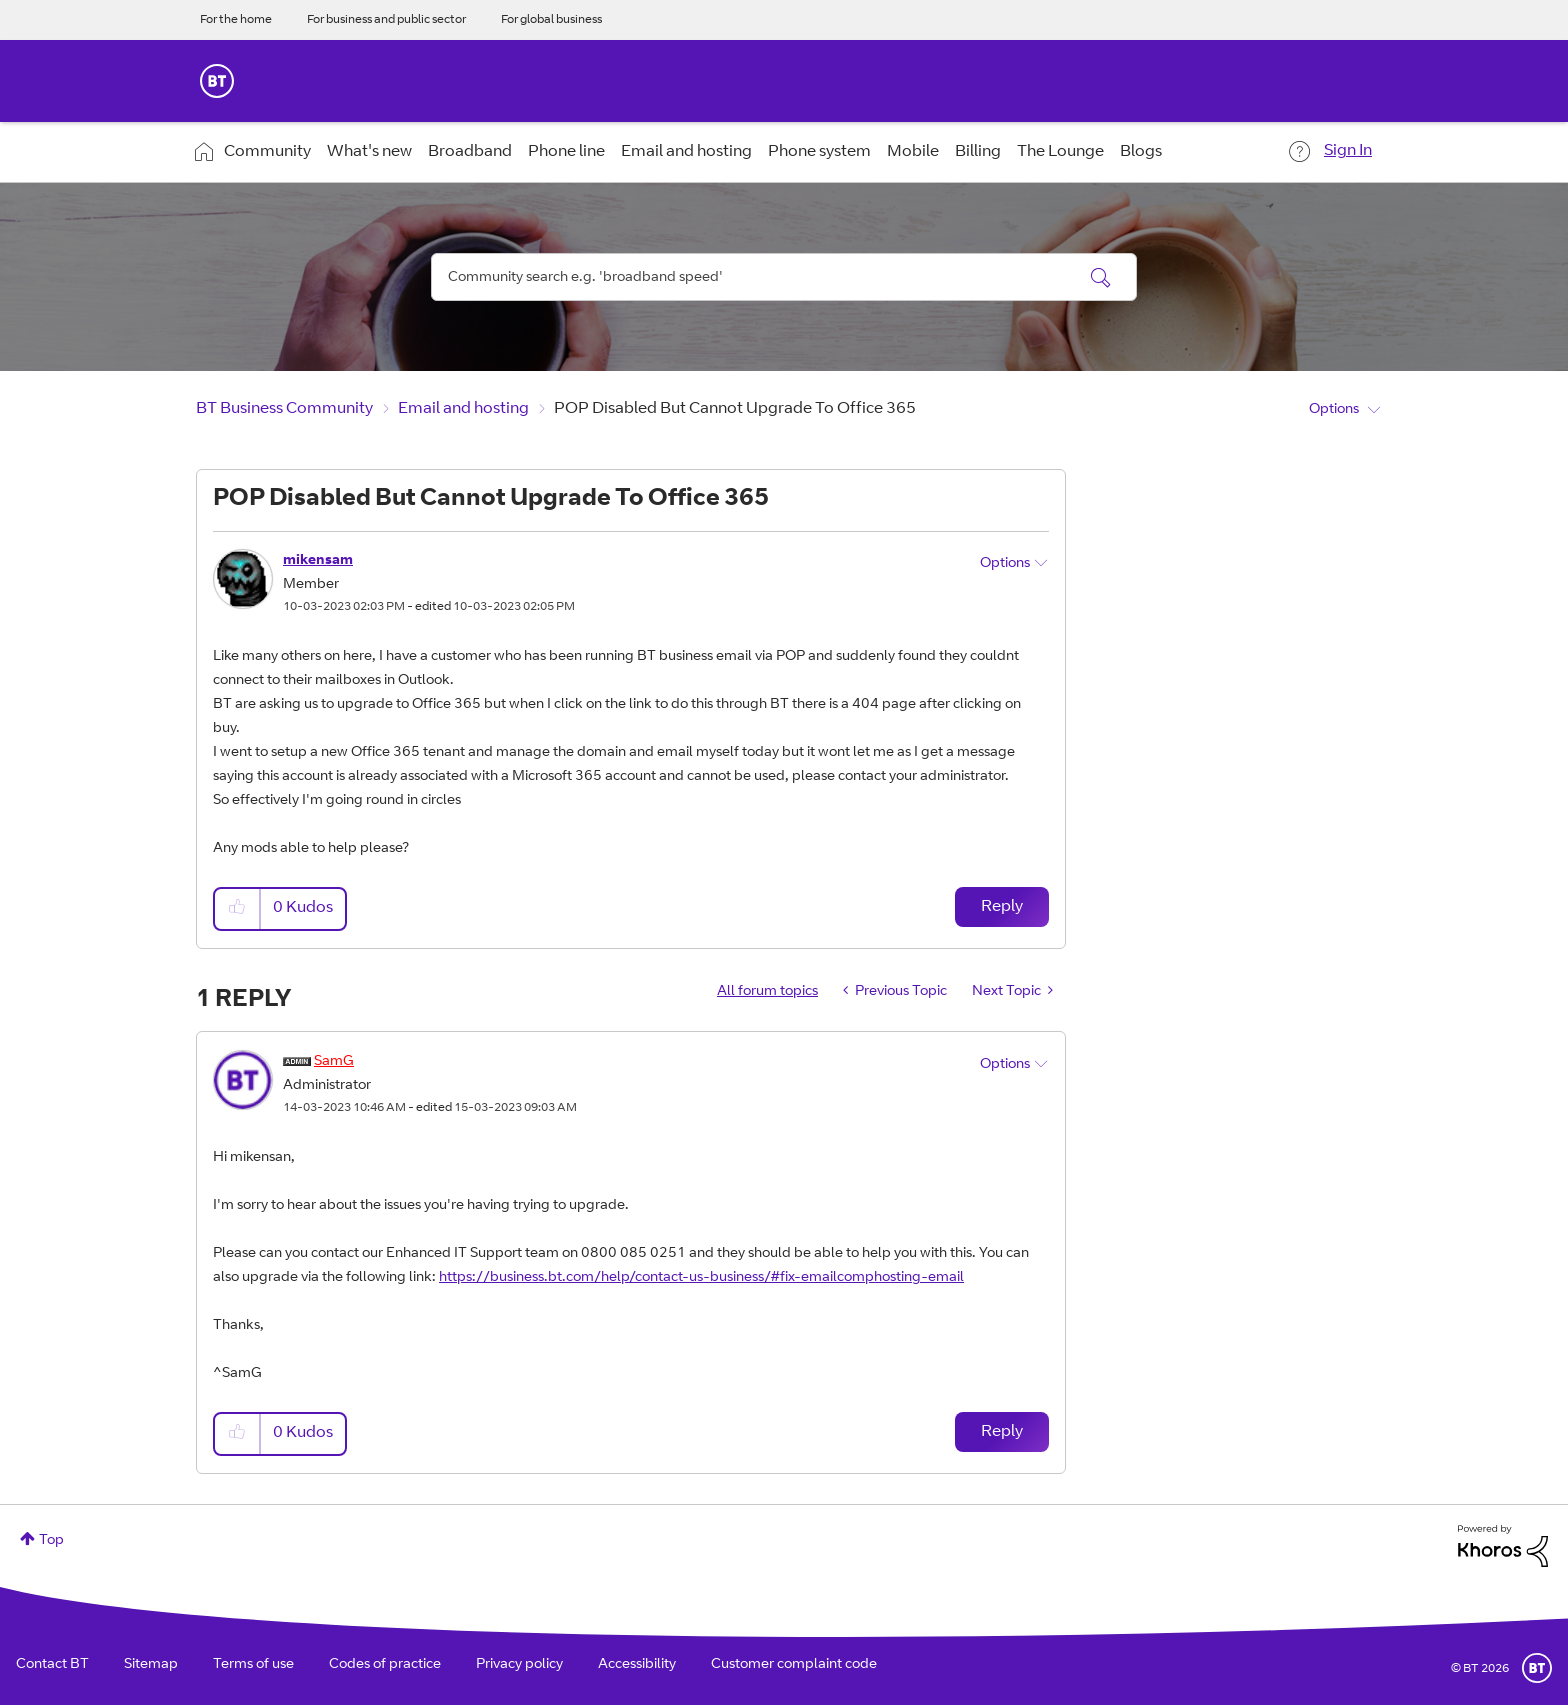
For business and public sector (386, 20)
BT (1537, 1668)
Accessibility (637, 1665)
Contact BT (52, 1665)
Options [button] (1334, 410)
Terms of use (253, 1665)
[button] (238, 908)
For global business (551, 20)
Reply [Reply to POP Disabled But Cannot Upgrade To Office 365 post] (1002, 907)
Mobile (913, 152)
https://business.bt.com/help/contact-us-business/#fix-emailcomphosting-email (701, 1278)
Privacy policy (519, 1665)
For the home (236, 20)
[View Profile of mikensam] (318, 561)
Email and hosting (686, 152)
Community (267, 152)
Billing (978, 152)
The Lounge (1060, 152)
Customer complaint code (794, 1665)
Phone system (819, 152)
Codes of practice (385, 1665)
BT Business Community (284, 409)
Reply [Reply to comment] (1002, 1432)
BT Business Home (217, 81)
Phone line (566, 152)
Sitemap (151, 1665)
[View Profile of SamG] (334, 1062)
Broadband (470, 152)
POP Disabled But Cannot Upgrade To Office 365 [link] (735, 409)
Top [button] (51, 1541)
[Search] (784, 277)
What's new (369, 152)
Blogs (1141, 152)
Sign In (1348, 151)
